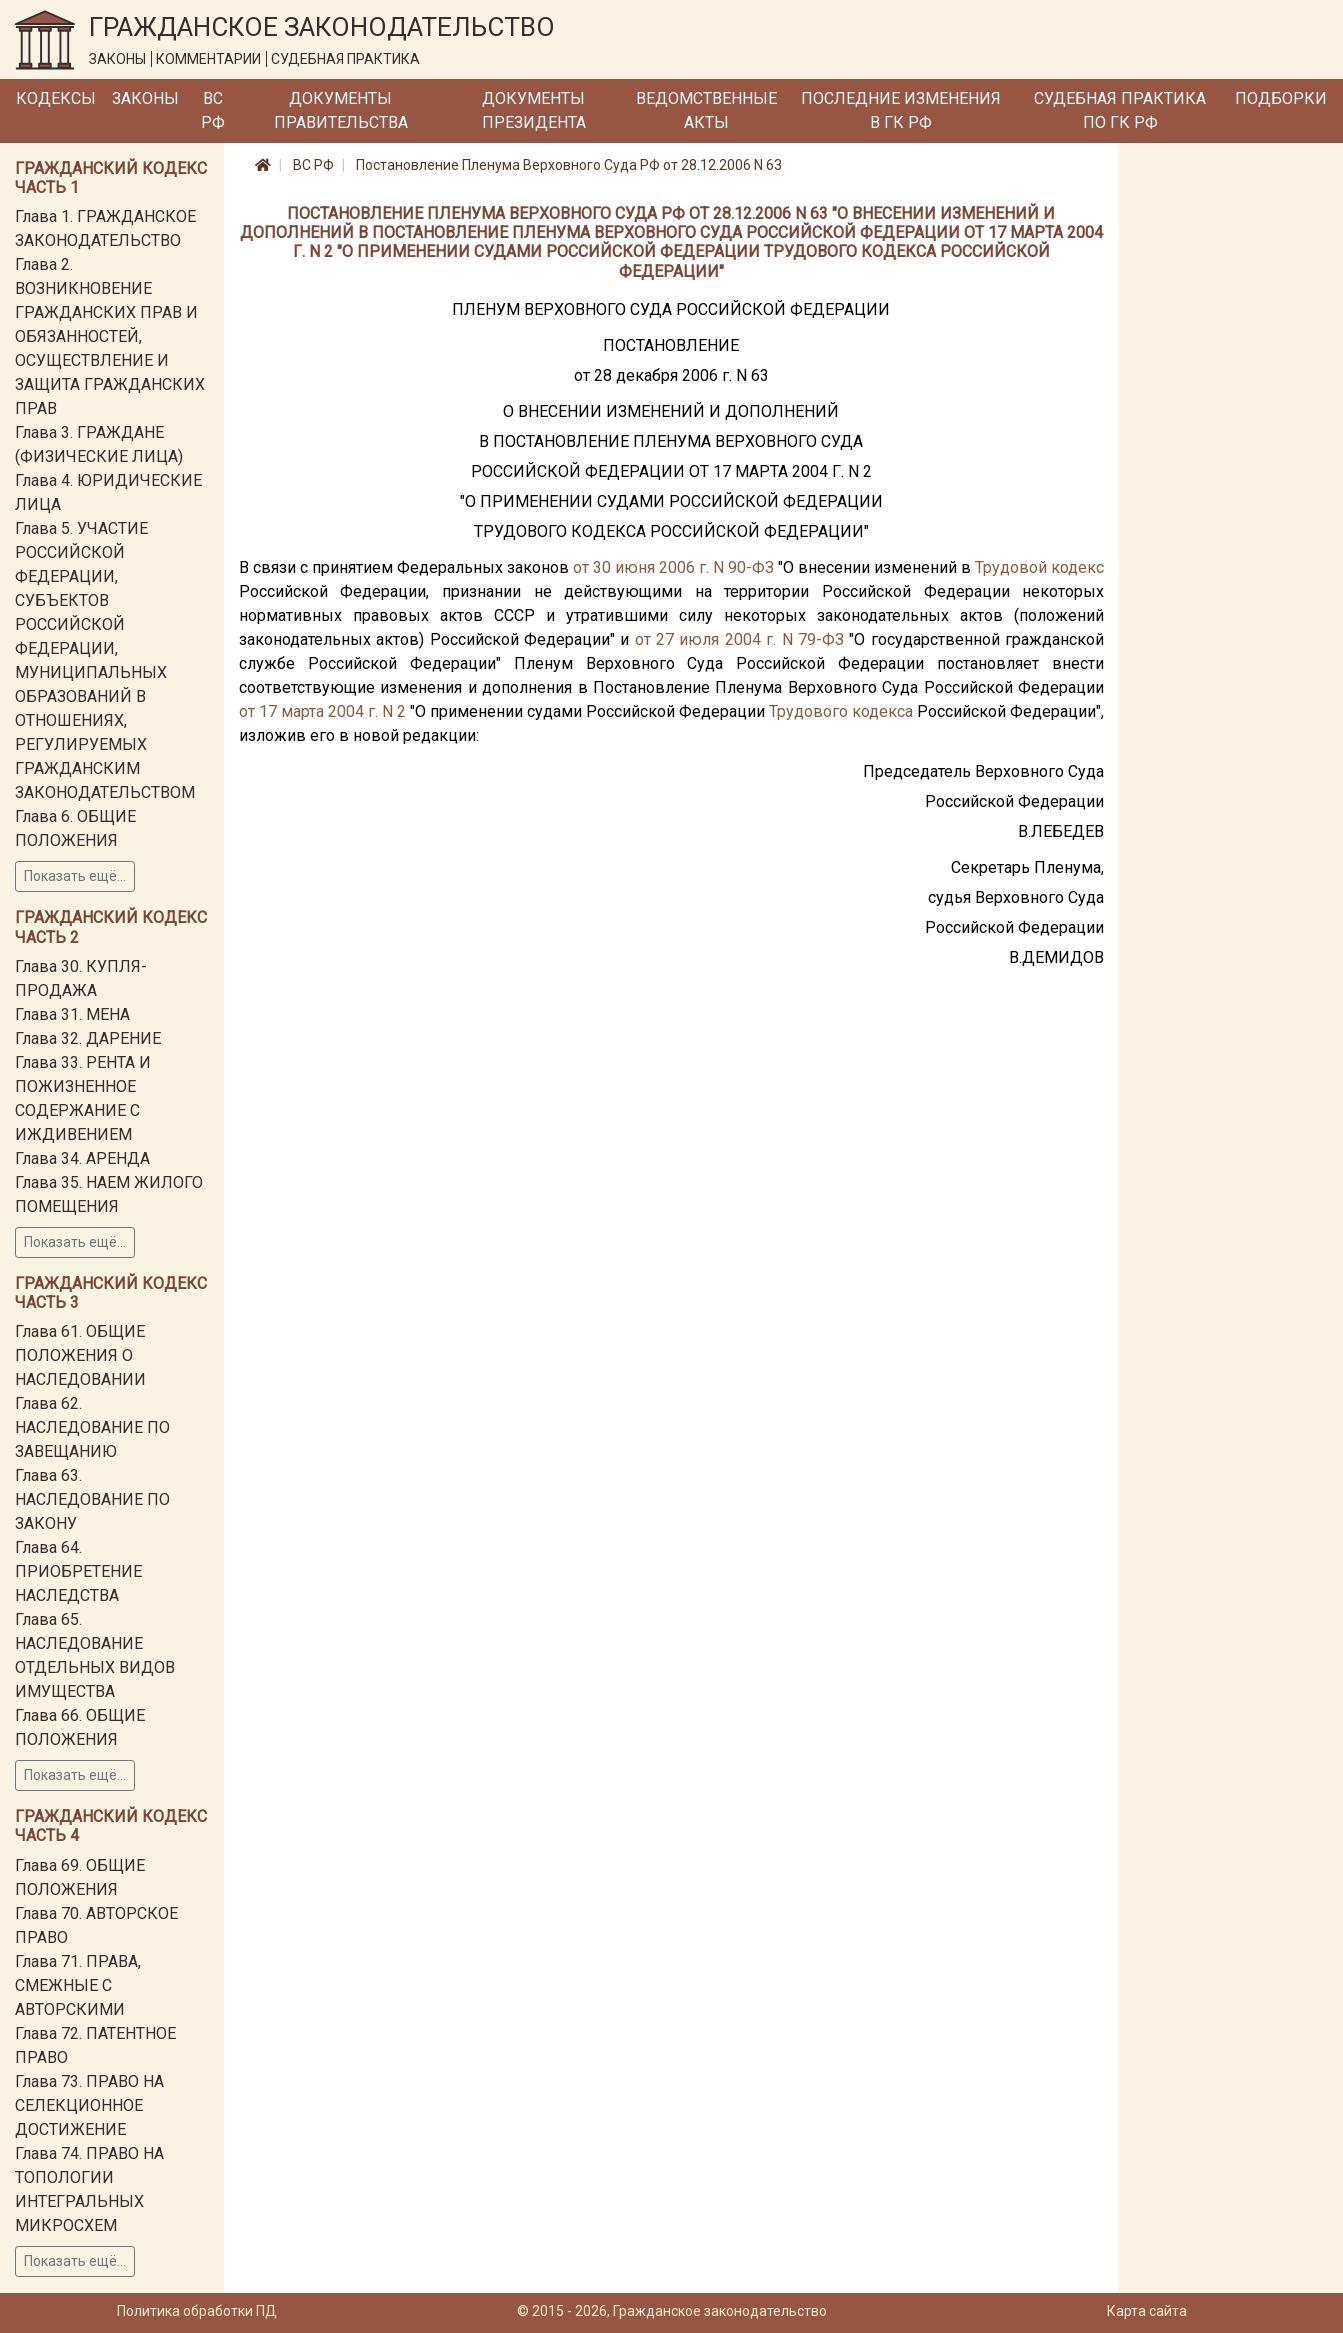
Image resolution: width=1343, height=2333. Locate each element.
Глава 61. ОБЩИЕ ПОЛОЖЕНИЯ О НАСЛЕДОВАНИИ (80, 1355)
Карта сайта (1147, 2311)
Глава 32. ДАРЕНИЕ (88, 1038)
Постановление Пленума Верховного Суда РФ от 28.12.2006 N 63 (569, 165)
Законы (145, 98)
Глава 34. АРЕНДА (82, 1158)
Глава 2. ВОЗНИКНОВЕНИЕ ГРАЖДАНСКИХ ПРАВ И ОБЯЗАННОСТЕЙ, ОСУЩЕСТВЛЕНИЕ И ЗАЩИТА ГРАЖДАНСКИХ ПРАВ (110, 336)
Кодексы (56, 98)
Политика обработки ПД (197, 2311)
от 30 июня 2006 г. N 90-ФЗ (673, 567)
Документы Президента (534, 110)
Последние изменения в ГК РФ (901, 110)
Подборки (1281, 98)
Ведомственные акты (706, 110)
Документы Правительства (341, 110)
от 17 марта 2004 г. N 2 (322, 711)
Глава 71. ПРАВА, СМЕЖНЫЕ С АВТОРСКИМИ (78, 1985)
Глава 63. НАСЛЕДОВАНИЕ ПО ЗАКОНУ (92, 1499)
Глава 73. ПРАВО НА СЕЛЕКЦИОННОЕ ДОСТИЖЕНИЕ (89, 2105)
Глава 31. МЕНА (72, 1014)
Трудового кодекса (841, 711)
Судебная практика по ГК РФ (1120, 110)
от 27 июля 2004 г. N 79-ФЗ (739, 639)
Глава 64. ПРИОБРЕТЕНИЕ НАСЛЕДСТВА (78, 1571)
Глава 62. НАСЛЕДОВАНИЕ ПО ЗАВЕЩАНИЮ (92, 1427)
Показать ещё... (75, 876)
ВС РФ (213, 110)
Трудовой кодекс (1039, 567)
